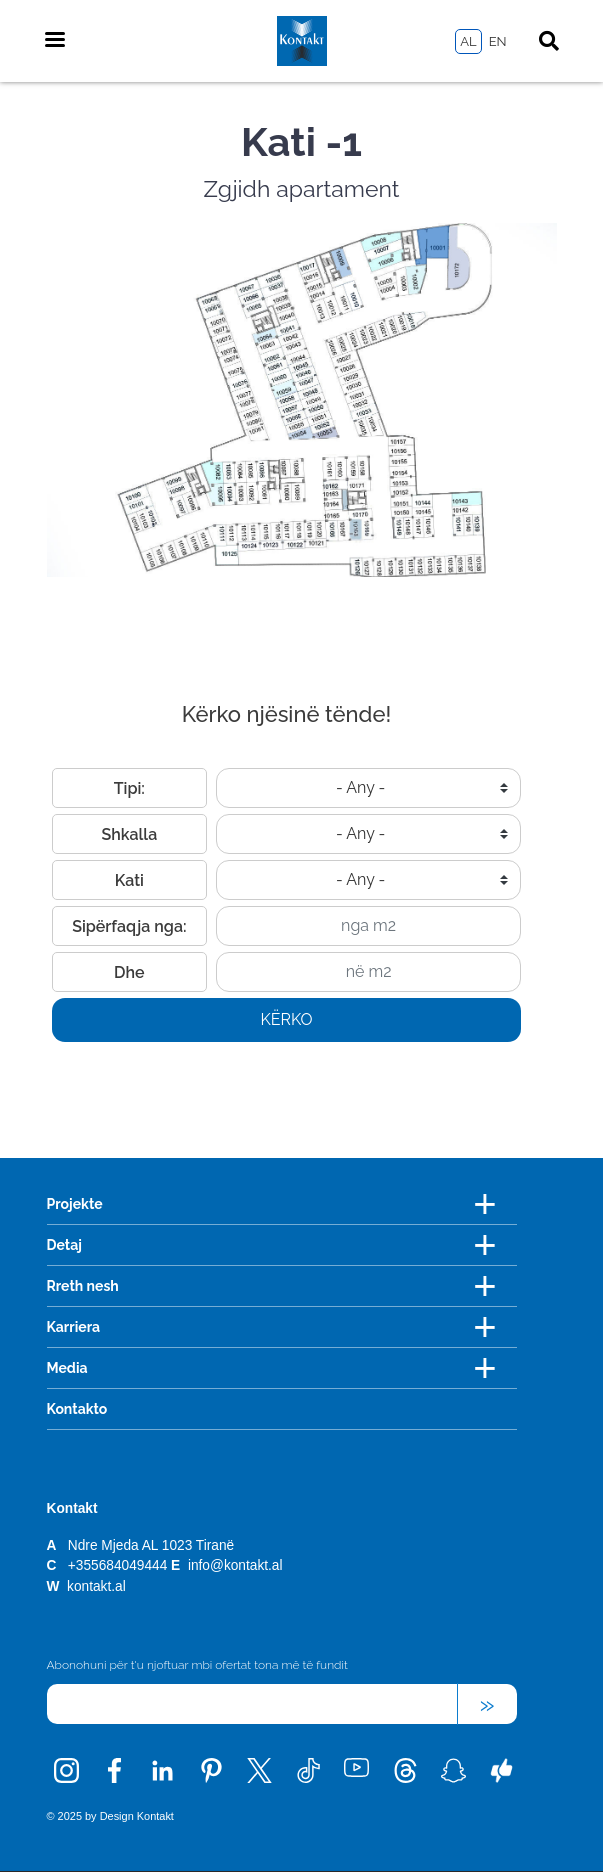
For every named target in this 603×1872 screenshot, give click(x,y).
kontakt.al (96, 1586)
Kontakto (77, 1409)
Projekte (75, 1204)
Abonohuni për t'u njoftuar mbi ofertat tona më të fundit (197, 1665)
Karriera (74, 1327)
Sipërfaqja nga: (129, 926)
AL (468, 41)
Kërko (286, 1019)
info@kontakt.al (235, 1565)
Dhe (129, 972)
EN (498, 41)
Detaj (64, 1245)
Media (67, 1368)
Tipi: (129, 788)
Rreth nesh (83, 1286)
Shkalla (129, 834)
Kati (129, 880)
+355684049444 (117, 1565)
